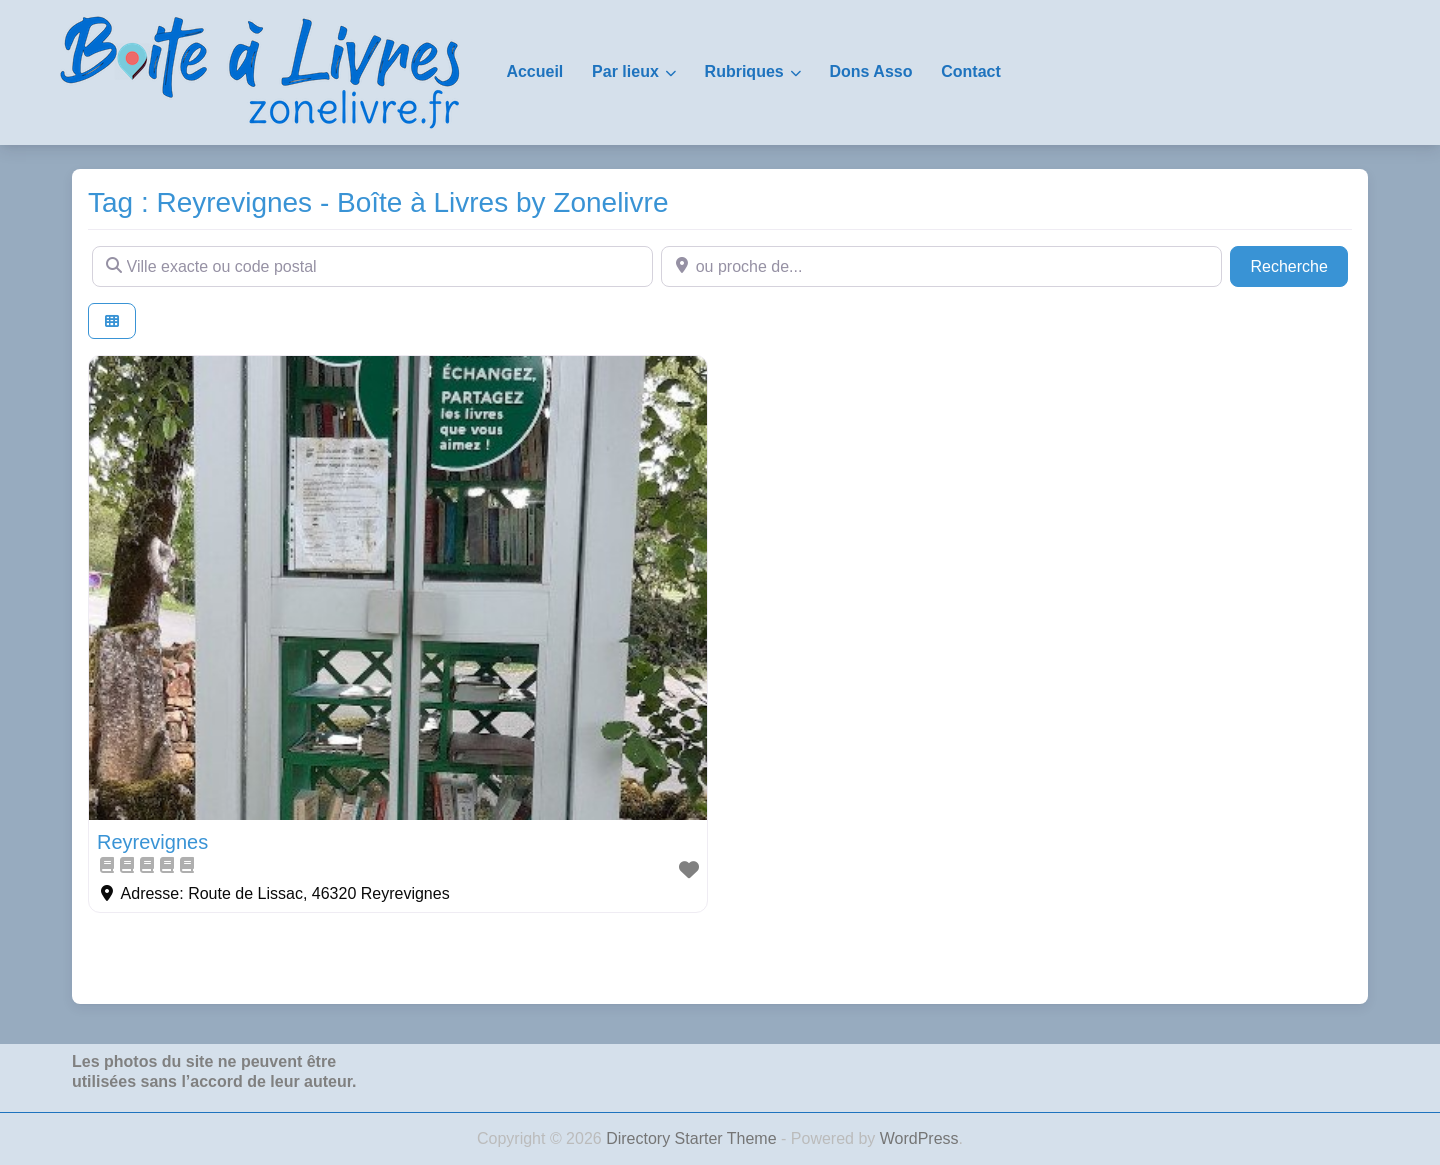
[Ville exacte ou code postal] (372, 266)
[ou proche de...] (941, 266)
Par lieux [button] (625, 71)
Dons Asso (870, 71)
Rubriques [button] (744, 71)
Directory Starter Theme (693, 1138)
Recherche (1299, 264)
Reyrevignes (152, 842)
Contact (971, 71)
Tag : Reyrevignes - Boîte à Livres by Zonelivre (378, 202)
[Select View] (112, 321)
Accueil (534, 71)
